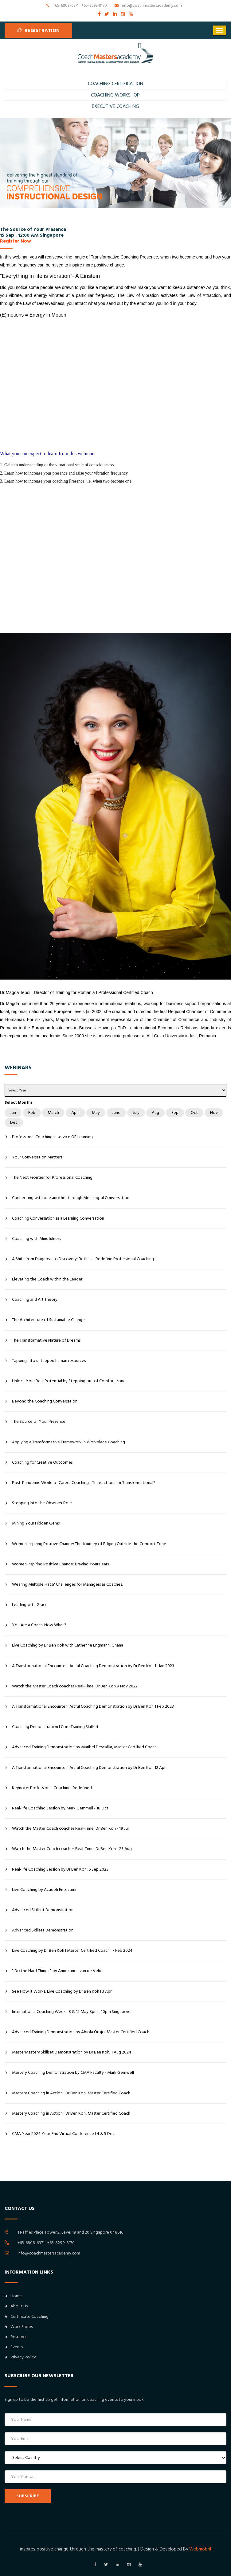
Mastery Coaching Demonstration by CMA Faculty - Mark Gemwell (73, 2072)
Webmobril (200, 2549)
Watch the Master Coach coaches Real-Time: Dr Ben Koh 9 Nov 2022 (75, 1686)
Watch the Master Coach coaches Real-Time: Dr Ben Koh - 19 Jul (70, 1828)
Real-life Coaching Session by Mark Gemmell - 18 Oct (60, 1808)
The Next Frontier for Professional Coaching (52, 1177)
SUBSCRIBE (27, 2496)
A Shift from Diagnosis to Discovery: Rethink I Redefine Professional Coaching (83, 1259)
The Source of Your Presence (38, 1421)
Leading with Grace (30, 1605)
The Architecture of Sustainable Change (48, 1320)
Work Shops (19, 2327)
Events (14, 2347)
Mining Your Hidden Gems (36, 1523)
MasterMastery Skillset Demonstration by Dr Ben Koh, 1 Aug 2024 (71, 2052)
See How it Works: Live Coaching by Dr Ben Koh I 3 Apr (62, 1991)
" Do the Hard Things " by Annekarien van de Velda (58, 1971)
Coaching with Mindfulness (36, 1239)
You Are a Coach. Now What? (39, 1625)
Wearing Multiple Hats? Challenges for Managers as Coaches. (67, 1584)
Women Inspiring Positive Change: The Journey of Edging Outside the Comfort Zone (89, 1544)
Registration (39, 30)
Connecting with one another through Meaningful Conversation (70, 1198)
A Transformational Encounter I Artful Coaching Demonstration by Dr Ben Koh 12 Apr (89, 1768)
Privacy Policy (20, 2357)
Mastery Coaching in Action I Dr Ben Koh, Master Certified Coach (71, 2093)
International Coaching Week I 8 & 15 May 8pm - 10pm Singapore (71, 2012)
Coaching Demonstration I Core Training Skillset (55, 1727)
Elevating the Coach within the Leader (47, 1279)
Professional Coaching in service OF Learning (52, 1137)
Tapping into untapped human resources (49, 1361)
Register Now (15, 241)
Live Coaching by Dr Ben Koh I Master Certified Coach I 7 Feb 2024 (72, 1950)
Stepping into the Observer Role (42, 1503)
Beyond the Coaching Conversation (44, 1401)
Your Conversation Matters (37, 1157)
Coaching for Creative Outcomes (42, 1462)
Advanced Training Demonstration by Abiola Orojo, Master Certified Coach (80, 2032)
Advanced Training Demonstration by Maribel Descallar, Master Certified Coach (84, 1747)
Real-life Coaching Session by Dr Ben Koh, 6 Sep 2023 (60, 1869)
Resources (17, 2337)
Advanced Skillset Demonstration (42, 1910)
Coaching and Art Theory (34, 1299)
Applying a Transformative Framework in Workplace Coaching (68, 1442)
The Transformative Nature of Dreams (46, 1340)
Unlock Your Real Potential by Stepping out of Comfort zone (69, 1381)
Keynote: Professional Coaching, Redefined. (52, 1788)
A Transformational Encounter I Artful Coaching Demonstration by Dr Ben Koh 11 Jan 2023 (93, 1666)
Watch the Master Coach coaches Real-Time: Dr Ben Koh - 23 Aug (72, 1849)
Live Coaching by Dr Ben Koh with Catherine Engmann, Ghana (67, 1645)
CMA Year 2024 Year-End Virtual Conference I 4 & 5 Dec (63, 2134)
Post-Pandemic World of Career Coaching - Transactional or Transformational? (83, 1483)
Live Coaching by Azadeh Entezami (44, 1890)
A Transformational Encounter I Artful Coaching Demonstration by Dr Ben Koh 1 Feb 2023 (93, 1706)
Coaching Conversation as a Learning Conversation (58, 1218)
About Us (16, 2306)
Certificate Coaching (27, 2317)
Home (13, 2296)
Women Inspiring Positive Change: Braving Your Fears (60, 1564)
